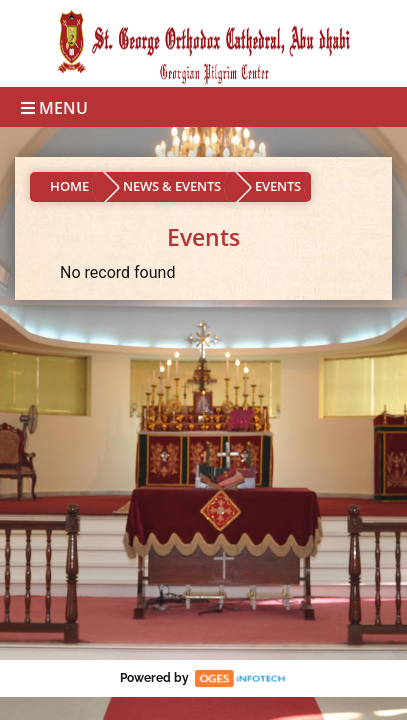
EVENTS (278, 186)
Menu (54, 108)
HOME (69, 186)
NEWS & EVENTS (172, 186)
